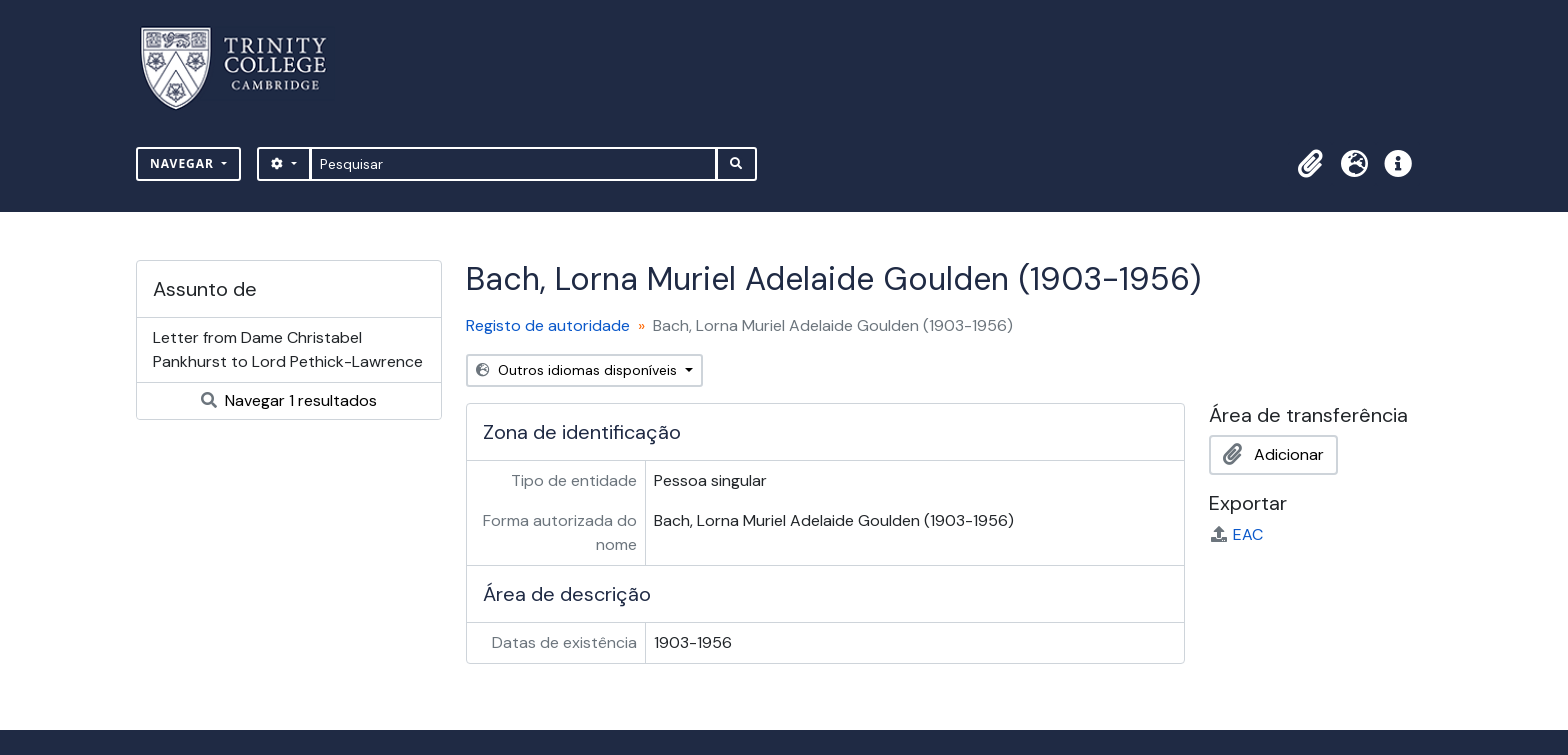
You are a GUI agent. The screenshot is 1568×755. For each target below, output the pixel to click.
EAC (1236, 534)
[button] (1310, 164)
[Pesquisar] (513, 164)
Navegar (184, 163)
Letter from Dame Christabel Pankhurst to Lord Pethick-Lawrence (288, 349)
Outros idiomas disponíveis (578, 370)
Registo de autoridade (548, 325)
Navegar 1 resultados (289, 400)
